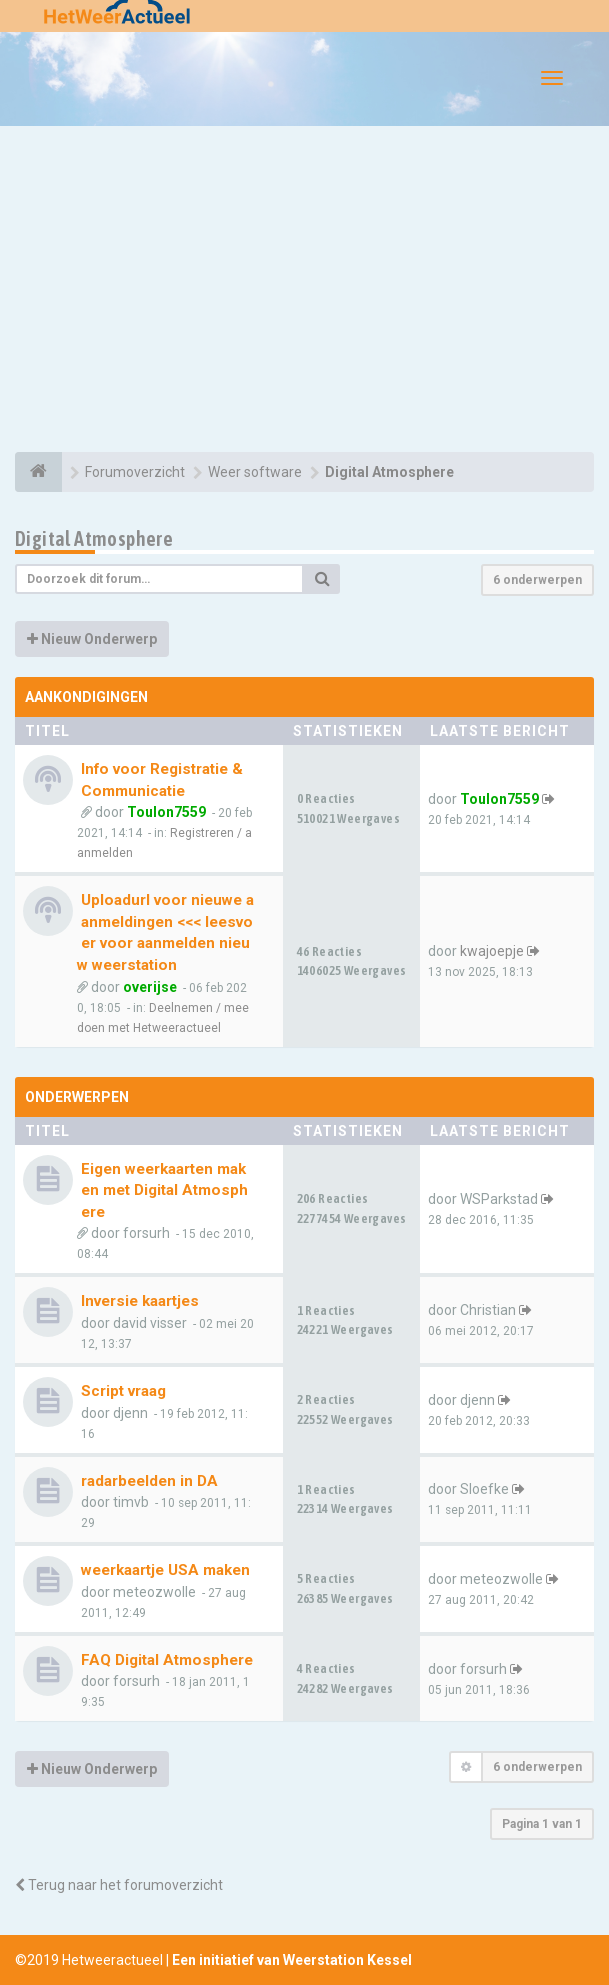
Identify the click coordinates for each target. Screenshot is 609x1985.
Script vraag (123, 1391)
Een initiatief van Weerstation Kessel (292, 1960)
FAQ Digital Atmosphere (167, 1660)
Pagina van (542, 1824)
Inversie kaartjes (140, 1301)
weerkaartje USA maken (165, 1570)
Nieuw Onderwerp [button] (92, 639)
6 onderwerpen (537, 580)
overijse (150, 987)
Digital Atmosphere (94, 538)
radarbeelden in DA (149, 1481)
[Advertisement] (304, 292)
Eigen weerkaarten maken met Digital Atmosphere (164, 1190)
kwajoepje (492, 951)
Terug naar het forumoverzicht (119, 1885)
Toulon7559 (166, 812)
